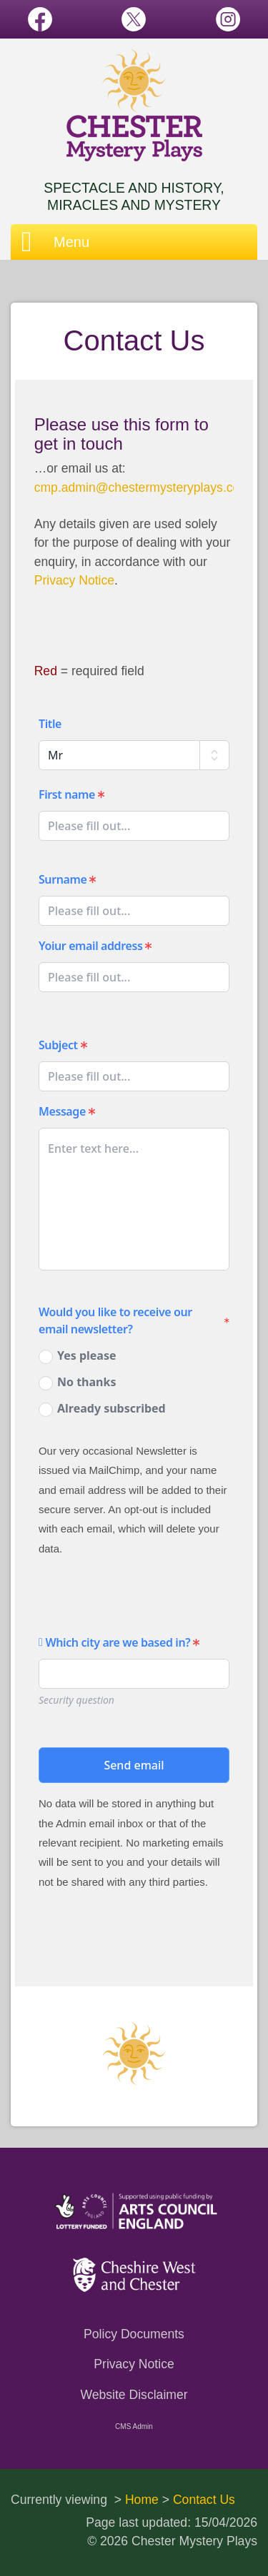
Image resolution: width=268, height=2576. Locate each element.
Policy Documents (134, 2334)
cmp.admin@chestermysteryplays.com (142, 487)
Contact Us (204, 2499)
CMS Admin (134, 2426)
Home (142, 2499)
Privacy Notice (74, 580)
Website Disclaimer (133, 2395)
